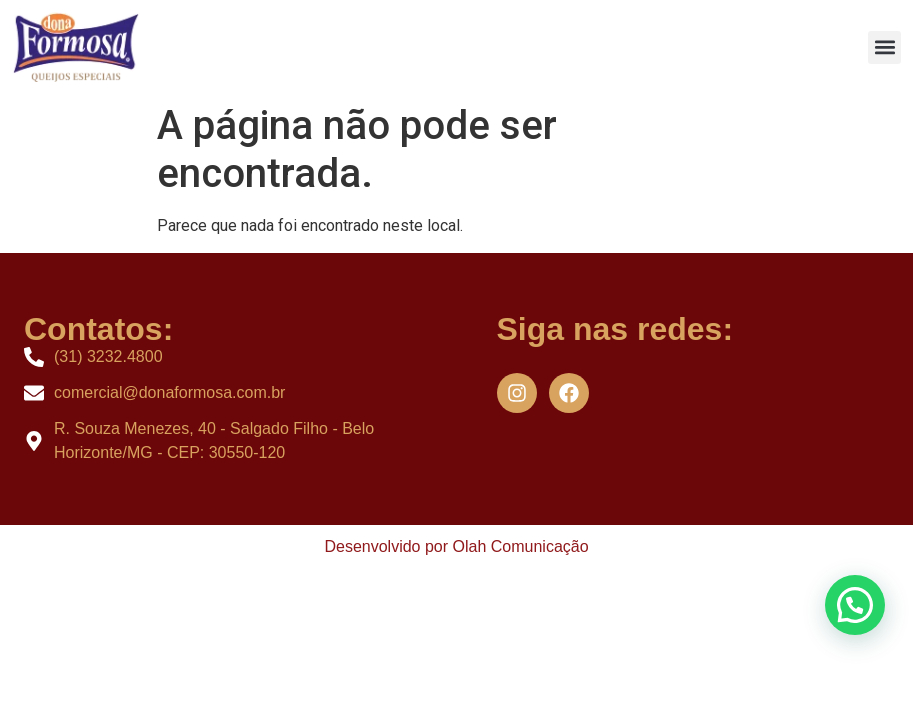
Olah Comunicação (521, 546)
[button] (884, 47)
